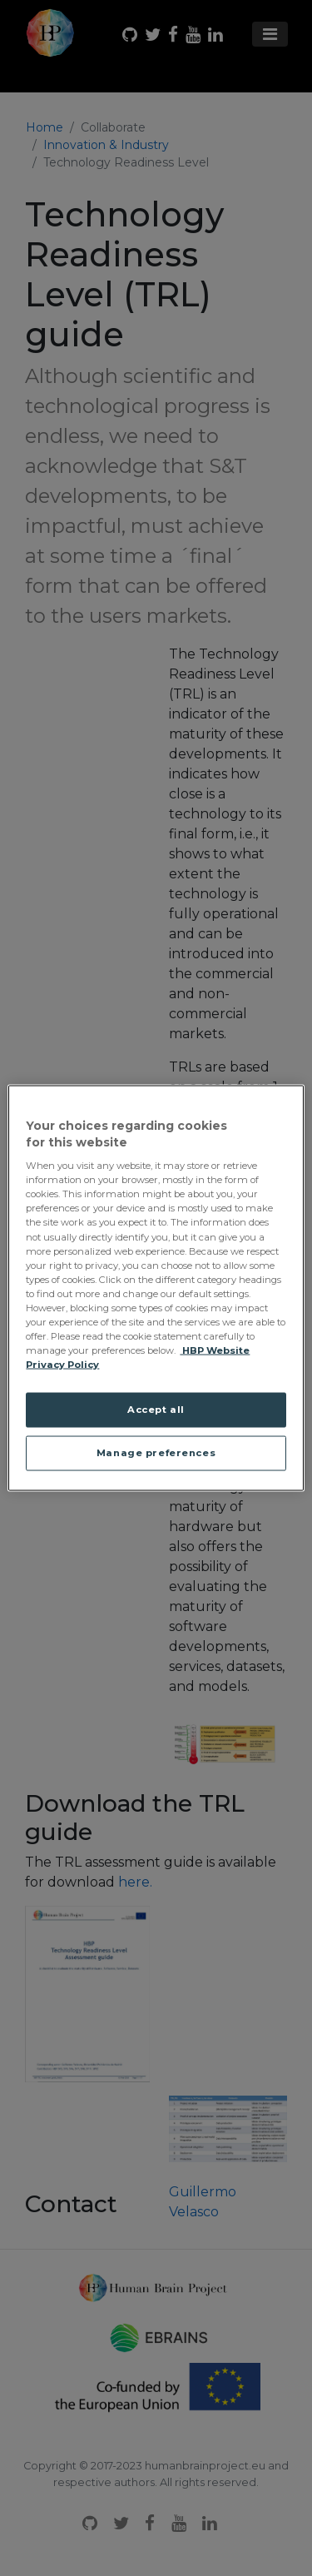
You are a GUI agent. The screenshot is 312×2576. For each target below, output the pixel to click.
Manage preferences (156, 1453)
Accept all (156, 1409)
